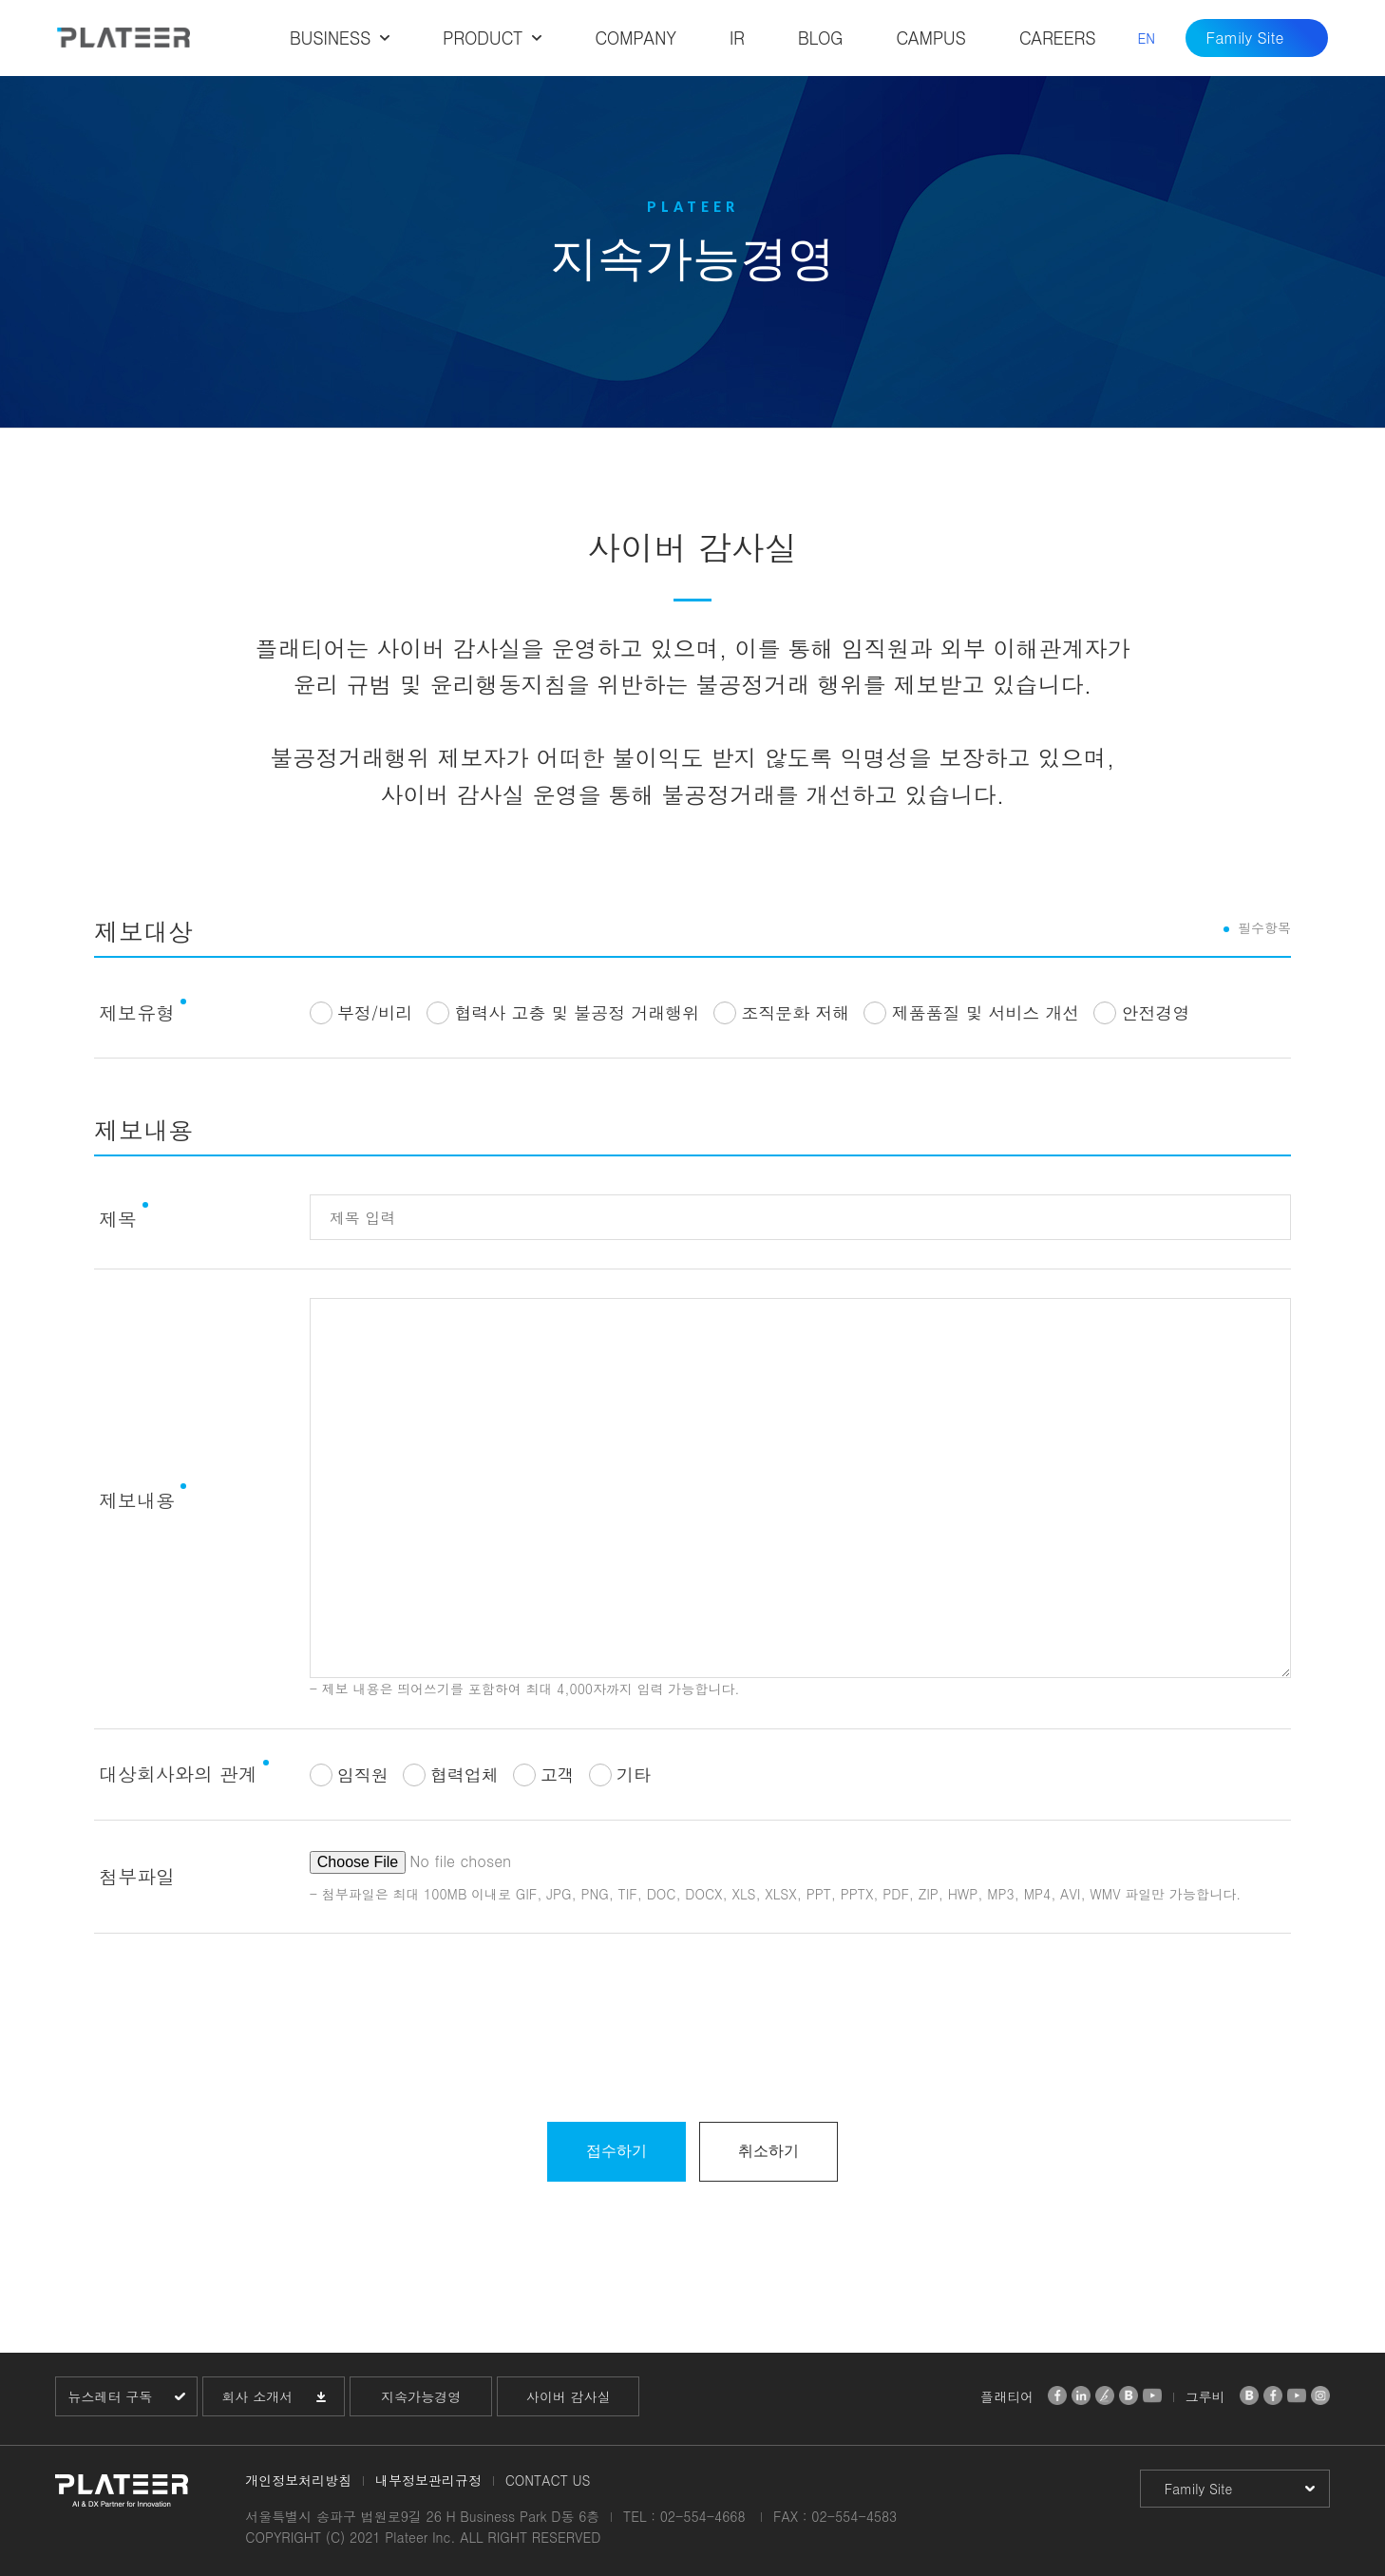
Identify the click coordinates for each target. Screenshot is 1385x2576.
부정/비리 (375, 1012)
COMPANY (635, 37)
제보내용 (137, 1500)
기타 (634, 1774)
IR (737, 37)
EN (1146, 38)
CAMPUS (930, 37)
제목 (118, 1218)
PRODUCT (482, 37)
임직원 (363, 1774)
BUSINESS (330, 37)
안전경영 (1155, 1012)
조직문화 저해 (795, 1012)
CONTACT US (548, 2480)
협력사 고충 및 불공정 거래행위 (576, 1012)
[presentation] (692, 2037)
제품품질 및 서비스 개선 (985, 1012)
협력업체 (464, 1774)
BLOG (821, 37)
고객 (558, 1774)
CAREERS (1057, 37)
